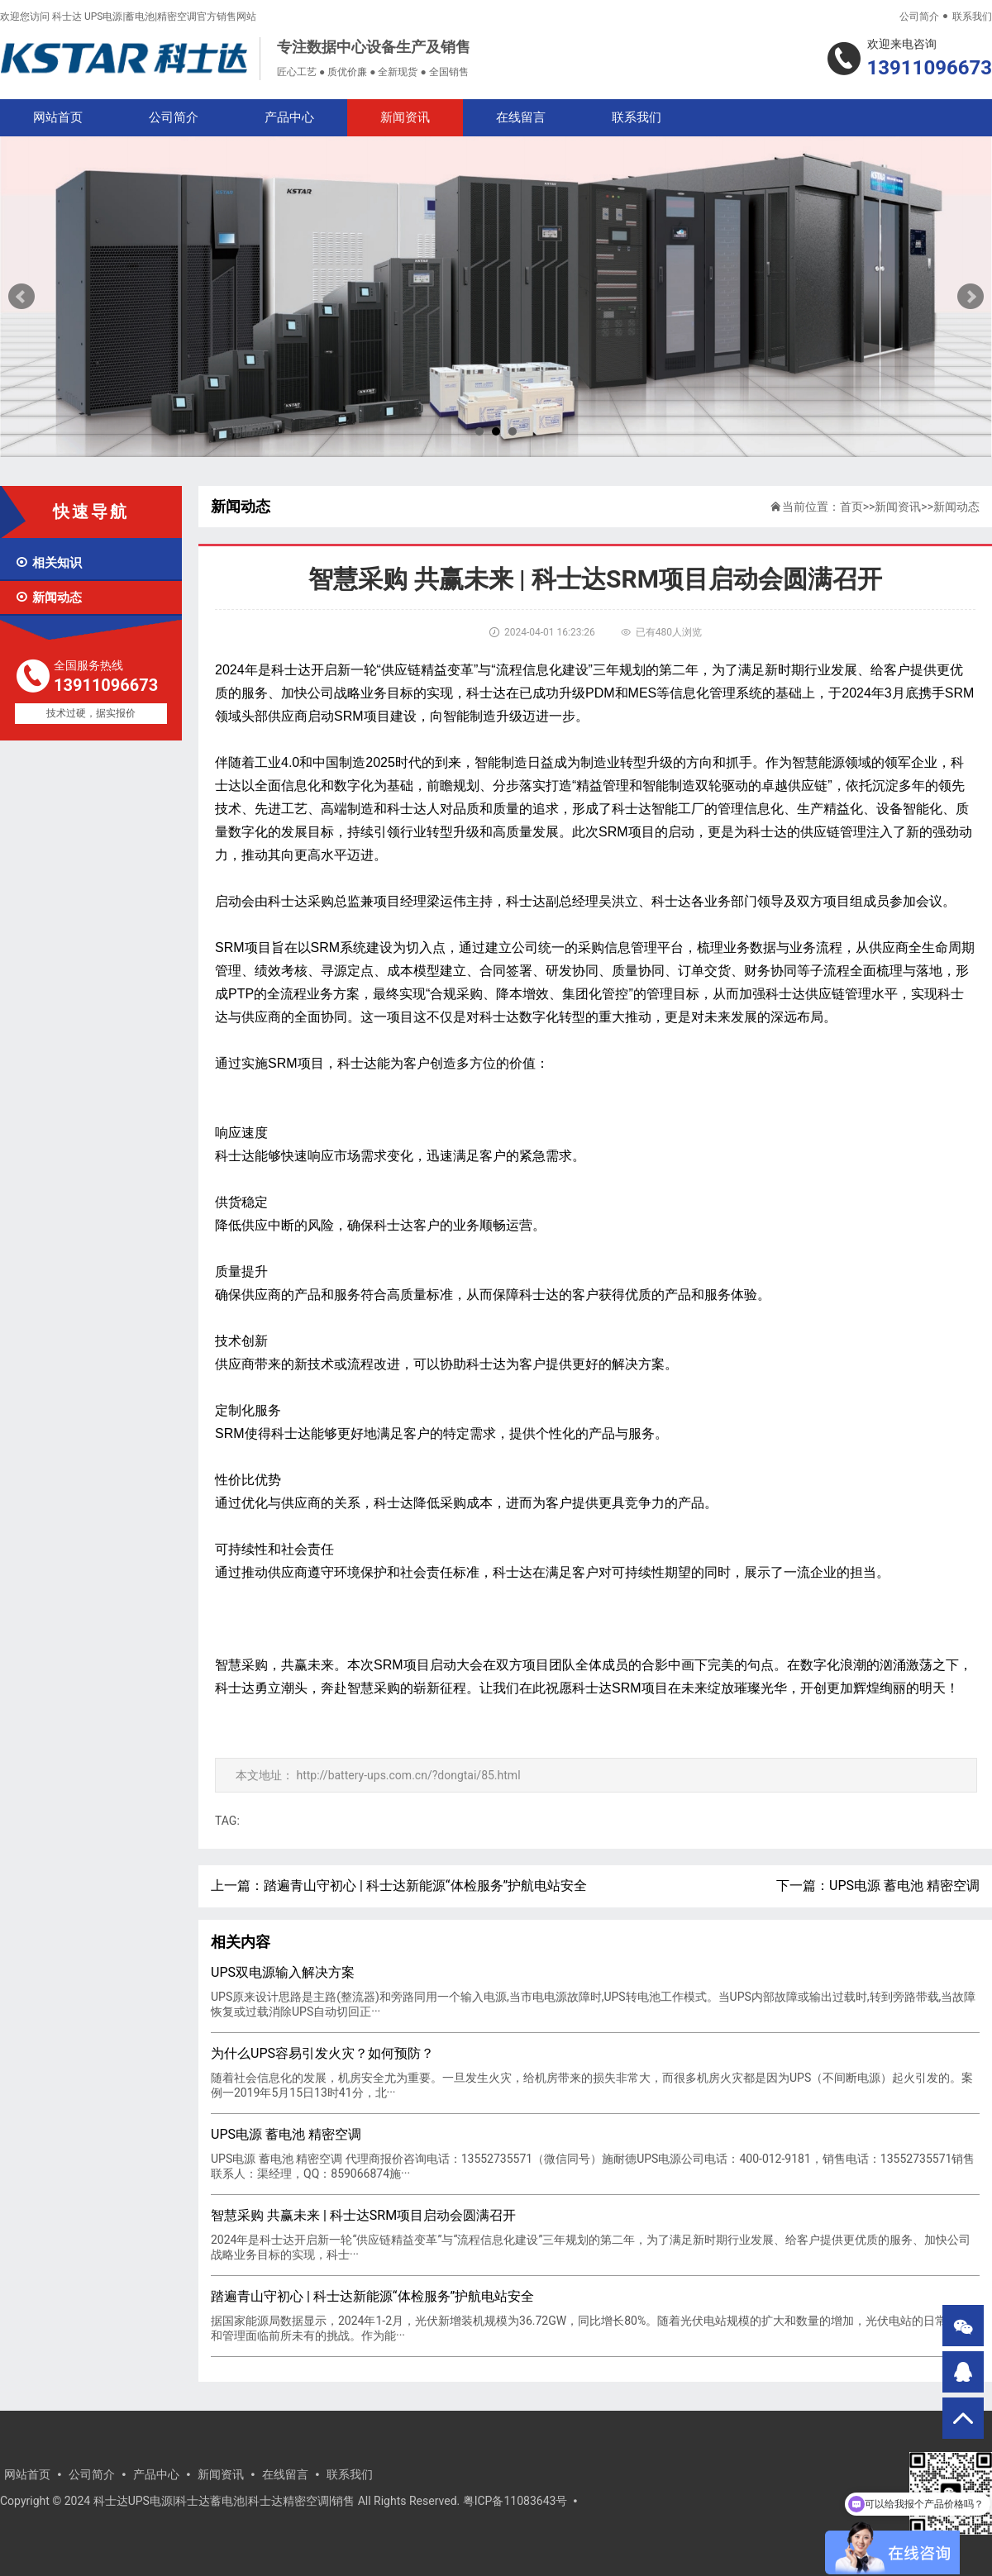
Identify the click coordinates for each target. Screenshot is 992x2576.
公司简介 (919, 16)
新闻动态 (48, 597)
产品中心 (289, 117)
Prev (21, 296)
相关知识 (48, 562)
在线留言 (521, 117)
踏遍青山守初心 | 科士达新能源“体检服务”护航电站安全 (425, 1885)
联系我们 (972, 16)
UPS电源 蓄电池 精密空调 (904, 1885)
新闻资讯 (405, 117)
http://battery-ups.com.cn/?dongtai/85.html (408, 1775)
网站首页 (58, 117)
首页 (851, 506)
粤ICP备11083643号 (515, 2500)
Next (970, 296)
